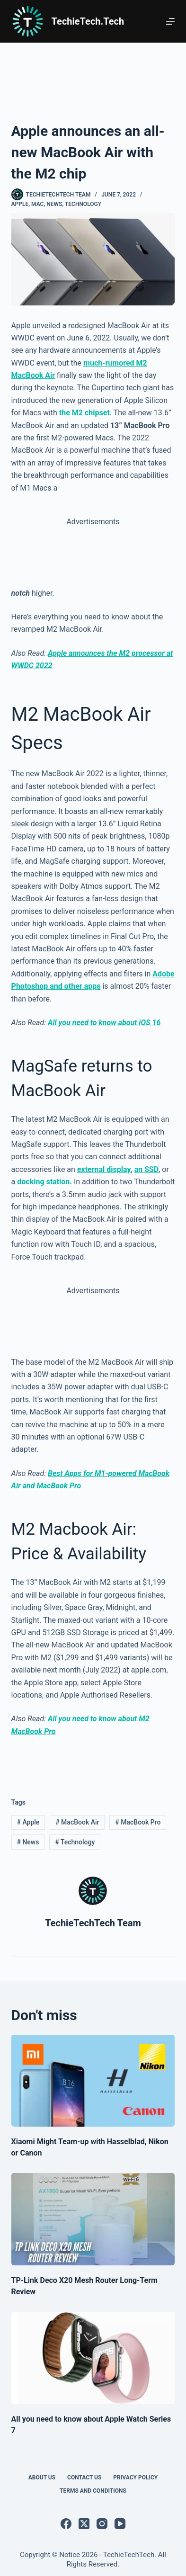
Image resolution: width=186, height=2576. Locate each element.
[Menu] (170, 21)
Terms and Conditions (93, 2490)
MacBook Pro (137, 1822)
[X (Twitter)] (84, 2523)
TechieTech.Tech (88, 21)
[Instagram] (102, 2523)
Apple (20, 204)
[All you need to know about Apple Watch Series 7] (93, 2358)
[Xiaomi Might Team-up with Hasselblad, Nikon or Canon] (93, 2081)
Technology (83, 204)
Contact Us (84, 2477)
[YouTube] (120, 2523)
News (54, 204)
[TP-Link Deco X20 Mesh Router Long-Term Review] (93, 2219)
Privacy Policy (135, 2477)
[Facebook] (66, 2523)
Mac (37, 204)
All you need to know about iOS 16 (104, 1022)
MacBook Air (77, 1822)
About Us (41, 2477)
